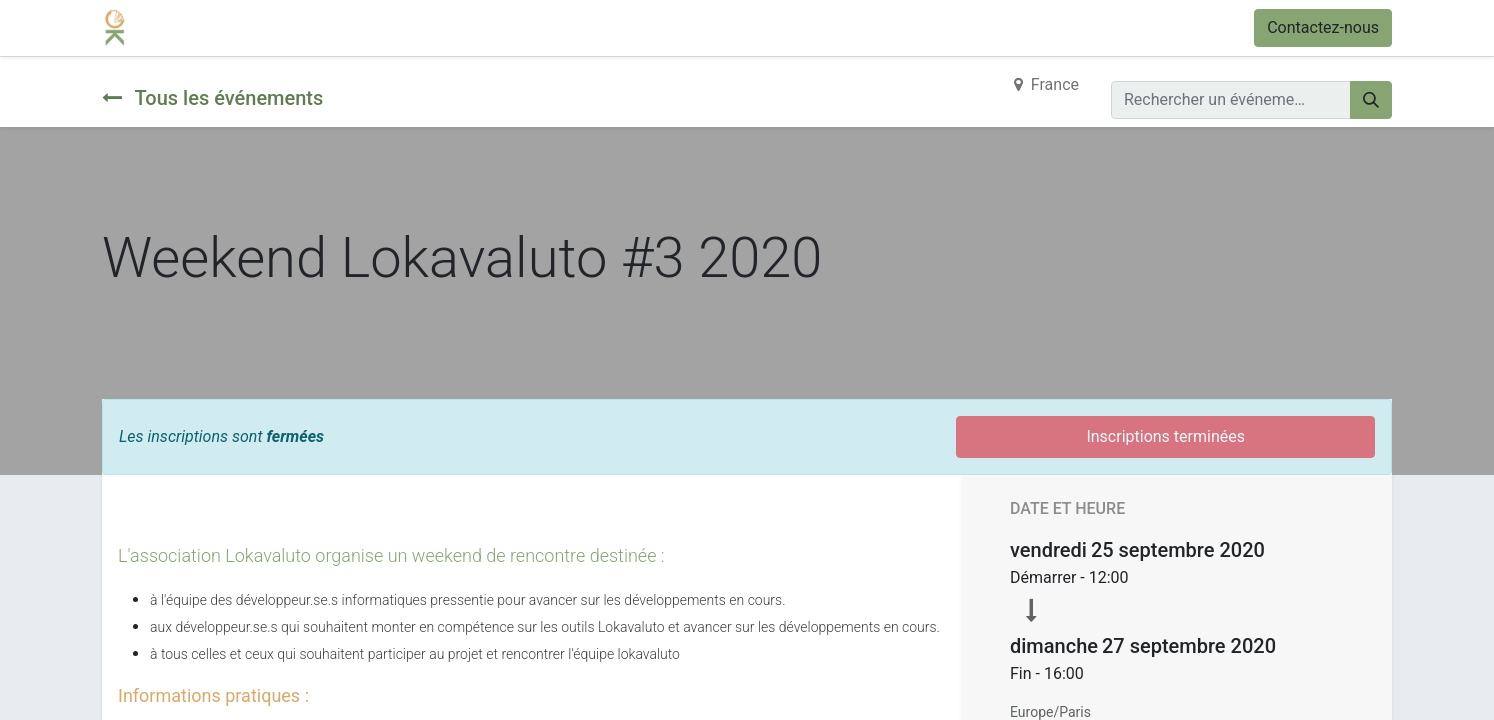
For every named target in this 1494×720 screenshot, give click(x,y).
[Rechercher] (1371, 100)
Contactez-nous (1323, 27)
